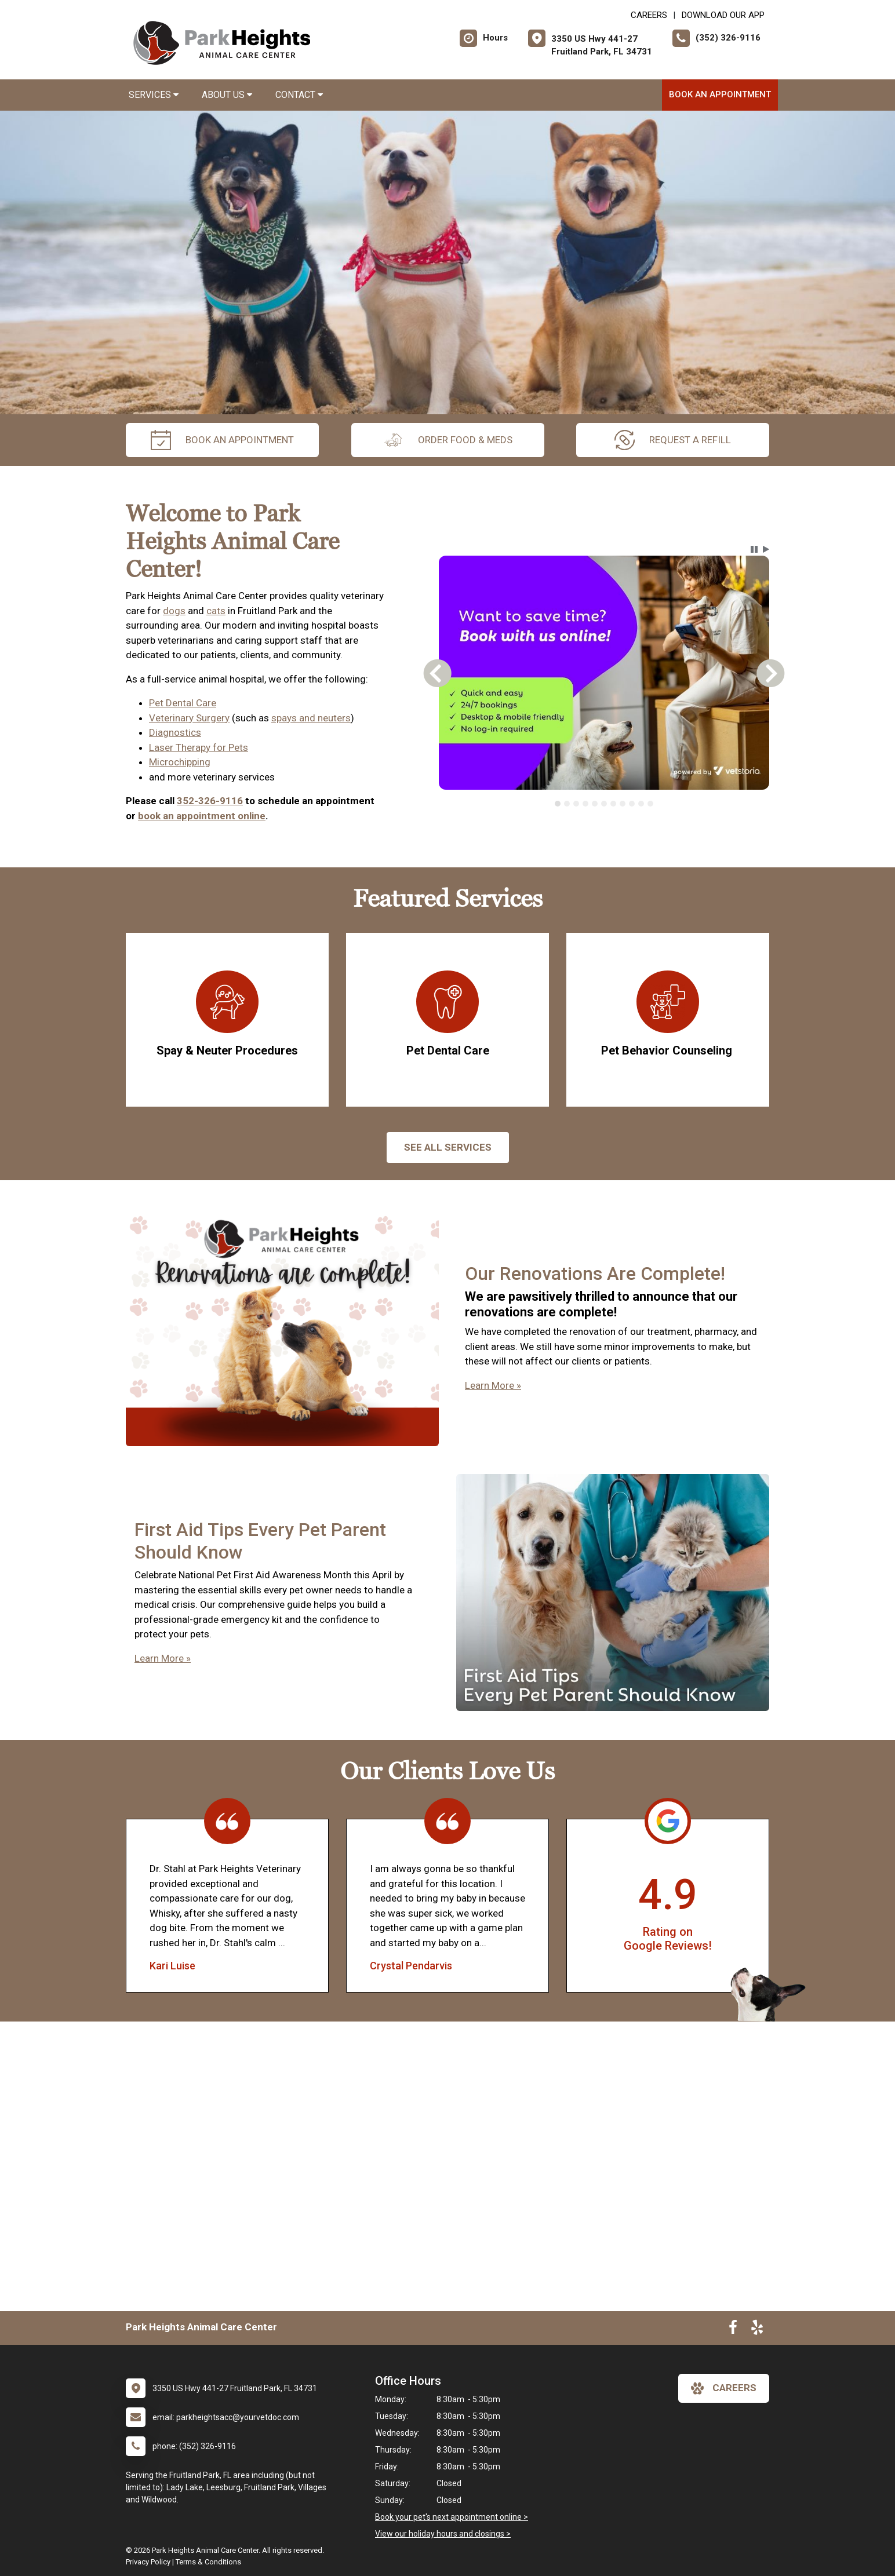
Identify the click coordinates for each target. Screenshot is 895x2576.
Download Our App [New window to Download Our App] (723, 15)
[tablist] (604, 803)
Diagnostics (175, 732)
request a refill (672, 440)
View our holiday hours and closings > (443, 2533)
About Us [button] (227, 94)
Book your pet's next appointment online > (451, 2517)
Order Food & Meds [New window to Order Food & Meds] (447, 440)
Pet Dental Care (182, 703)
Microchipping (179, 762)
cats (215, 610)
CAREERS (649, 15)
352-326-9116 (210, 801)
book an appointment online (201, 816)
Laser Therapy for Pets (198, 747)
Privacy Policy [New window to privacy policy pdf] (148, 2561)
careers (723, 2388)
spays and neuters (311, 718)
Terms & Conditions (208, 2561)
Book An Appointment (720, 94)
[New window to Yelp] (757, 2329)
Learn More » (493, 1385)
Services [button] (154, 94)
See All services (448, 1147)
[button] (754, 549)
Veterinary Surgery (189, 718)
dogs (174, 610)
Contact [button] (299, 94)
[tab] (558, 803)
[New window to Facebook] (733, 2329)
